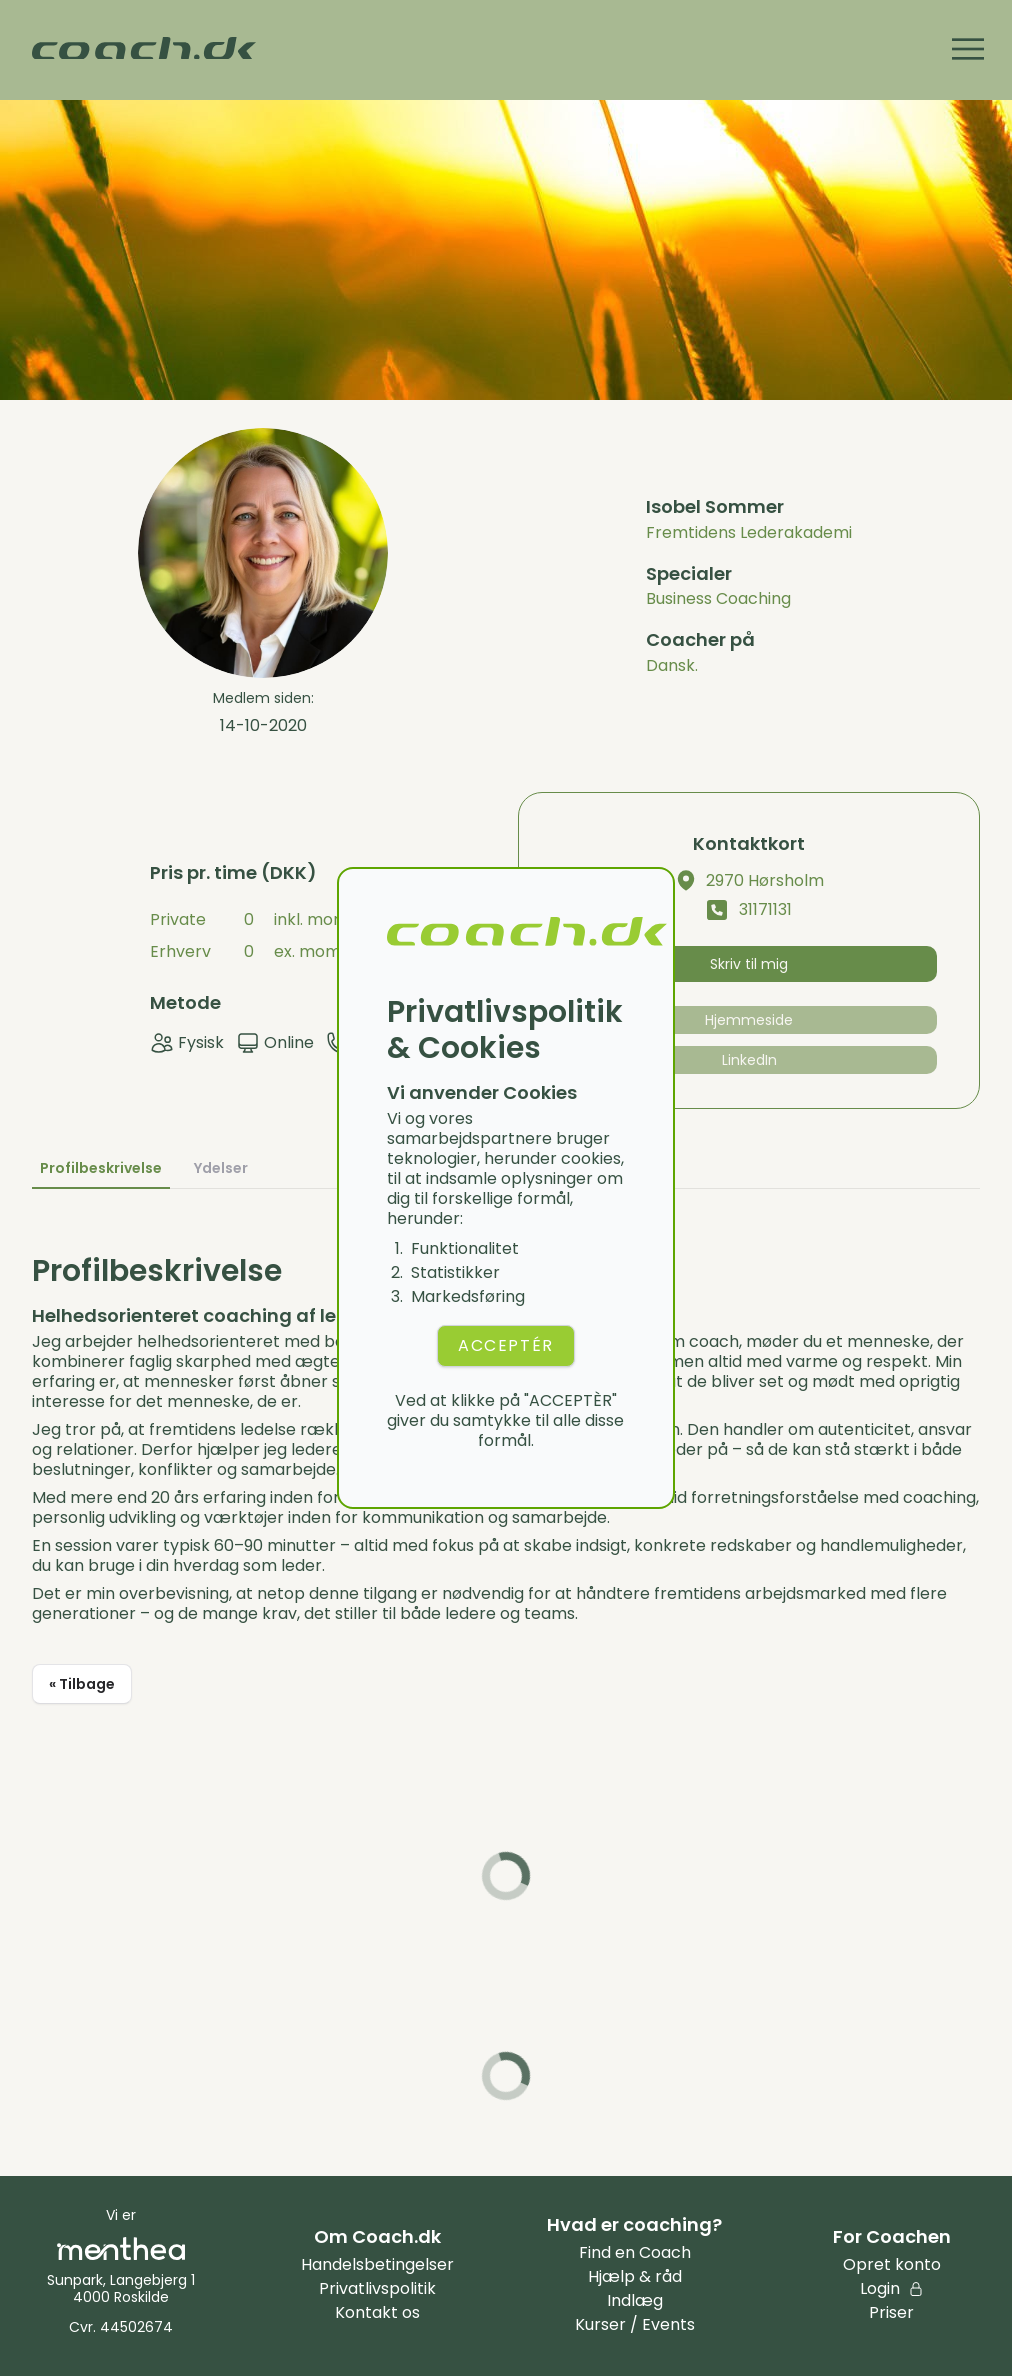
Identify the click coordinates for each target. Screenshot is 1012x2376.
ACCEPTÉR (506, 1345)
